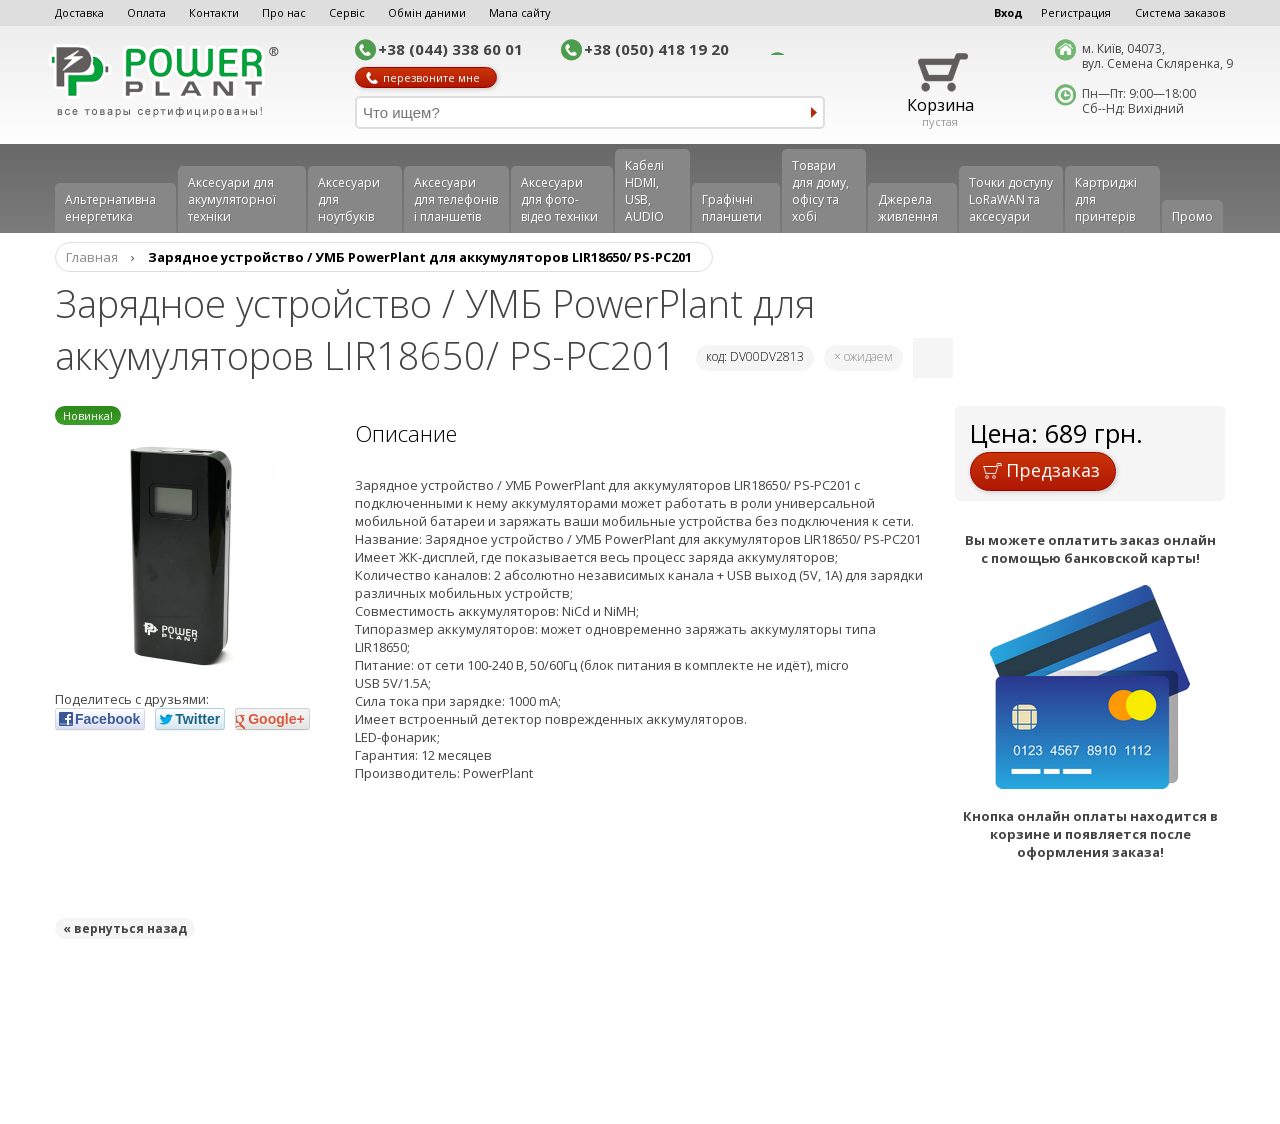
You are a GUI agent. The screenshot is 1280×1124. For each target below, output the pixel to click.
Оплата (146, 12)
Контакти (214, 12)
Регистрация (1076, 12)
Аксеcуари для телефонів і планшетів (456, 199)
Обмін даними (427, 12)
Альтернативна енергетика (110, 208)
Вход (1008, 12)
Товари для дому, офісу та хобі (820, 191)
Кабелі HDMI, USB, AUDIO (644, 191)
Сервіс (347, 12)
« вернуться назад (125, 928)
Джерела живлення (908, 208)
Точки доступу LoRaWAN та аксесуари (1011, 199)
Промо (1192, 216)
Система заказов (1180, 12)
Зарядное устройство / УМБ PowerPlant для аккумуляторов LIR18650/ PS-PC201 (420, 257)
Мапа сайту (520, 12)
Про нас (284, 12)
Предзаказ (1041, 470)
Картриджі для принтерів (1106, 199)
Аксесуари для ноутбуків (349, 199)
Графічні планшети (732, 208)
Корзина (940, 105)
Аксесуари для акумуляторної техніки (232, 199)
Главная (92, 257)
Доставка (79, 12)
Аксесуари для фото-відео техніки (559, 199)
